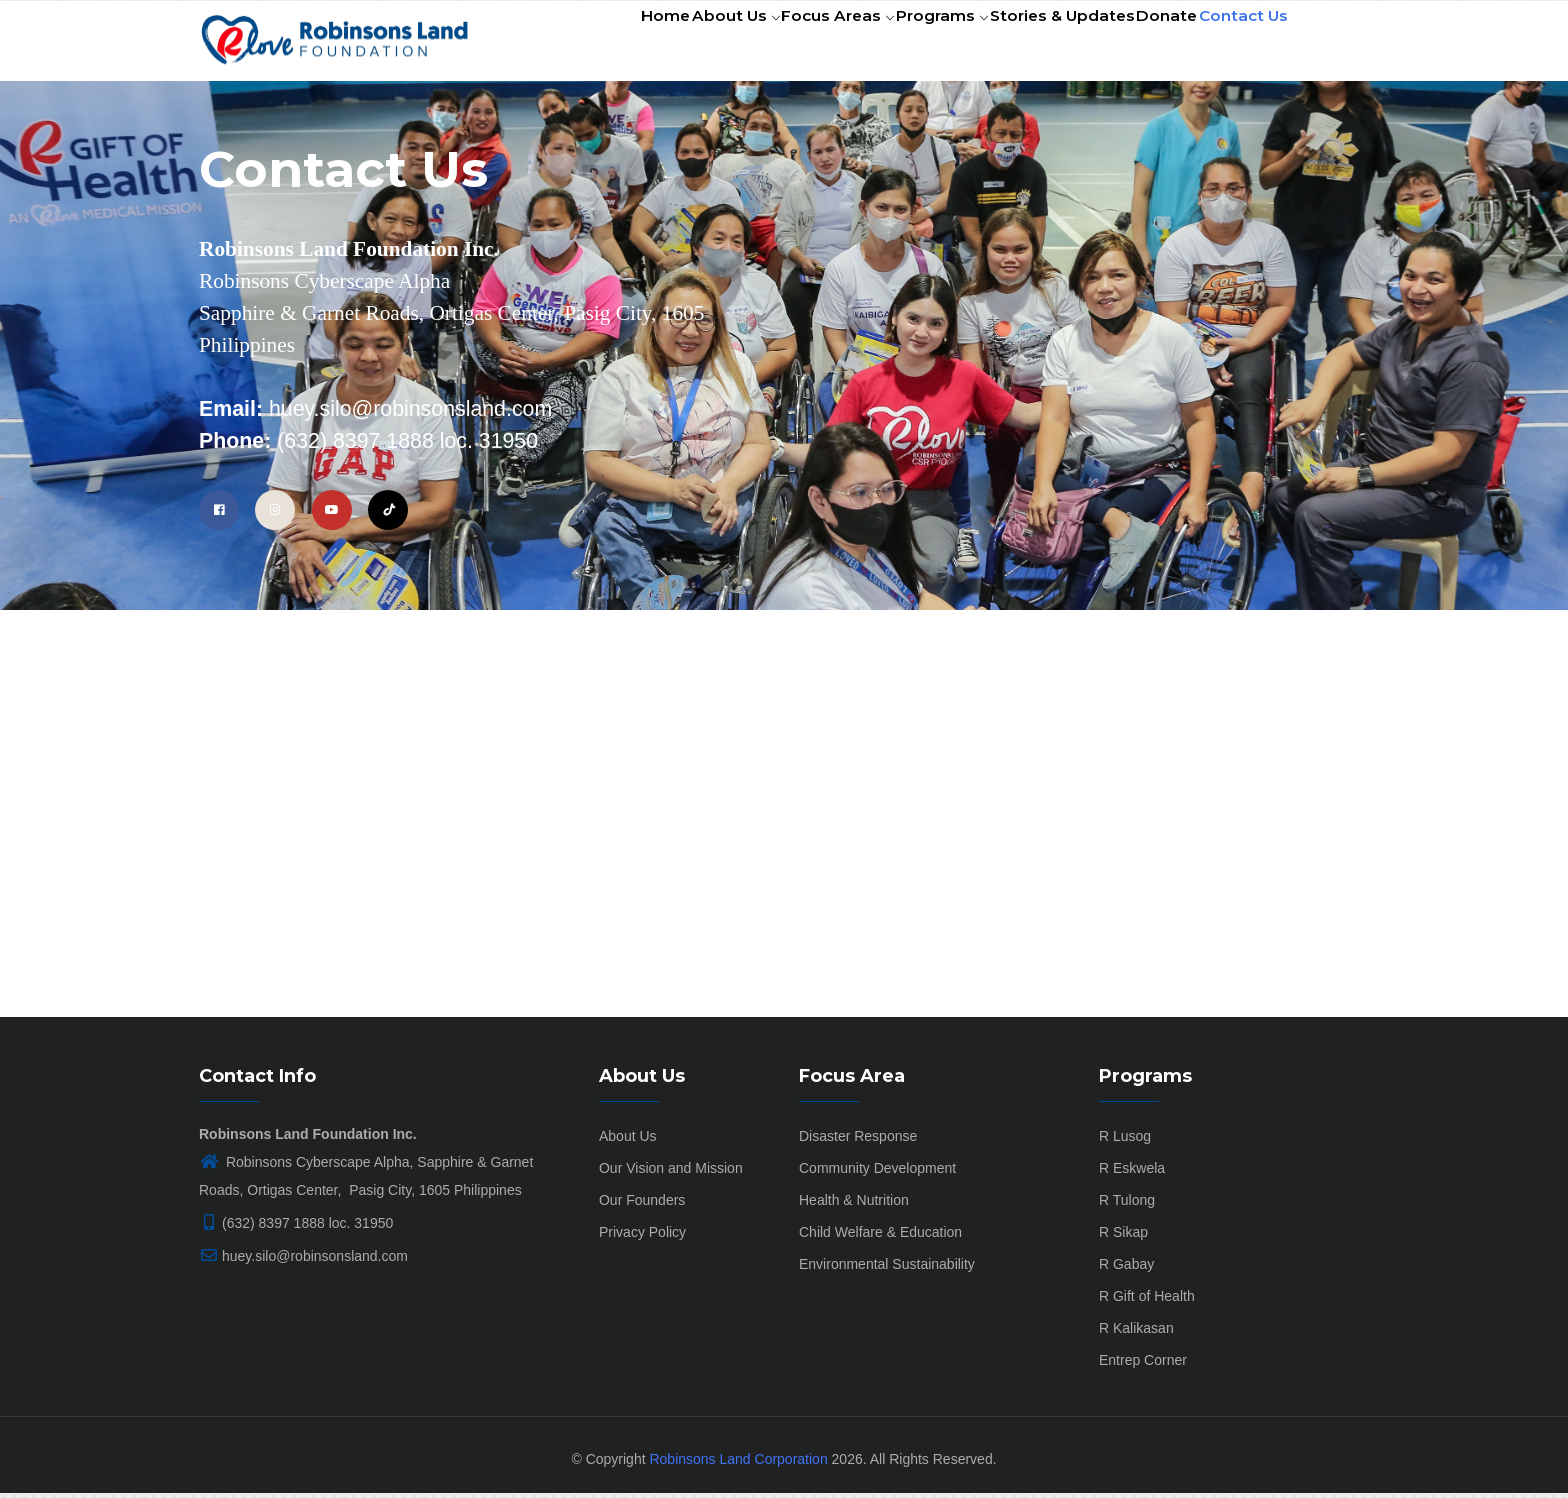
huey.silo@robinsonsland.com (303, 1261)
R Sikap (1123, 1237)
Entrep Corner (1143, 1365)
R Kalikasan (1136, 1333)
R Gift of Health (1147, 1301)
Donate (1148, 43)
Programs (905, 43)
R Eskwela (1132, 1173)
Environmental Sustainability (887, 1269)
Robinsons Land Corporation (738, 1464)
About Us (678, 43)
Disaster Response (858, 1141)
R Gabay (1126, 1269)
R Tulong (1127, 1205)
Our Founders (642, 1205)
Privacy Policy (642, 1237)
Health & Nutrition (854, 1205)
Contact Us (1237, 43)
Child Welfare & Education (880, 1237)
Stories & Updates (1034, 43)
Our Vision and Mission (671, 1173)
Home (596, 43)
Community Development (877, 1173)
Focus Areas (791, 43)
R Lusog (1125, 1141)
